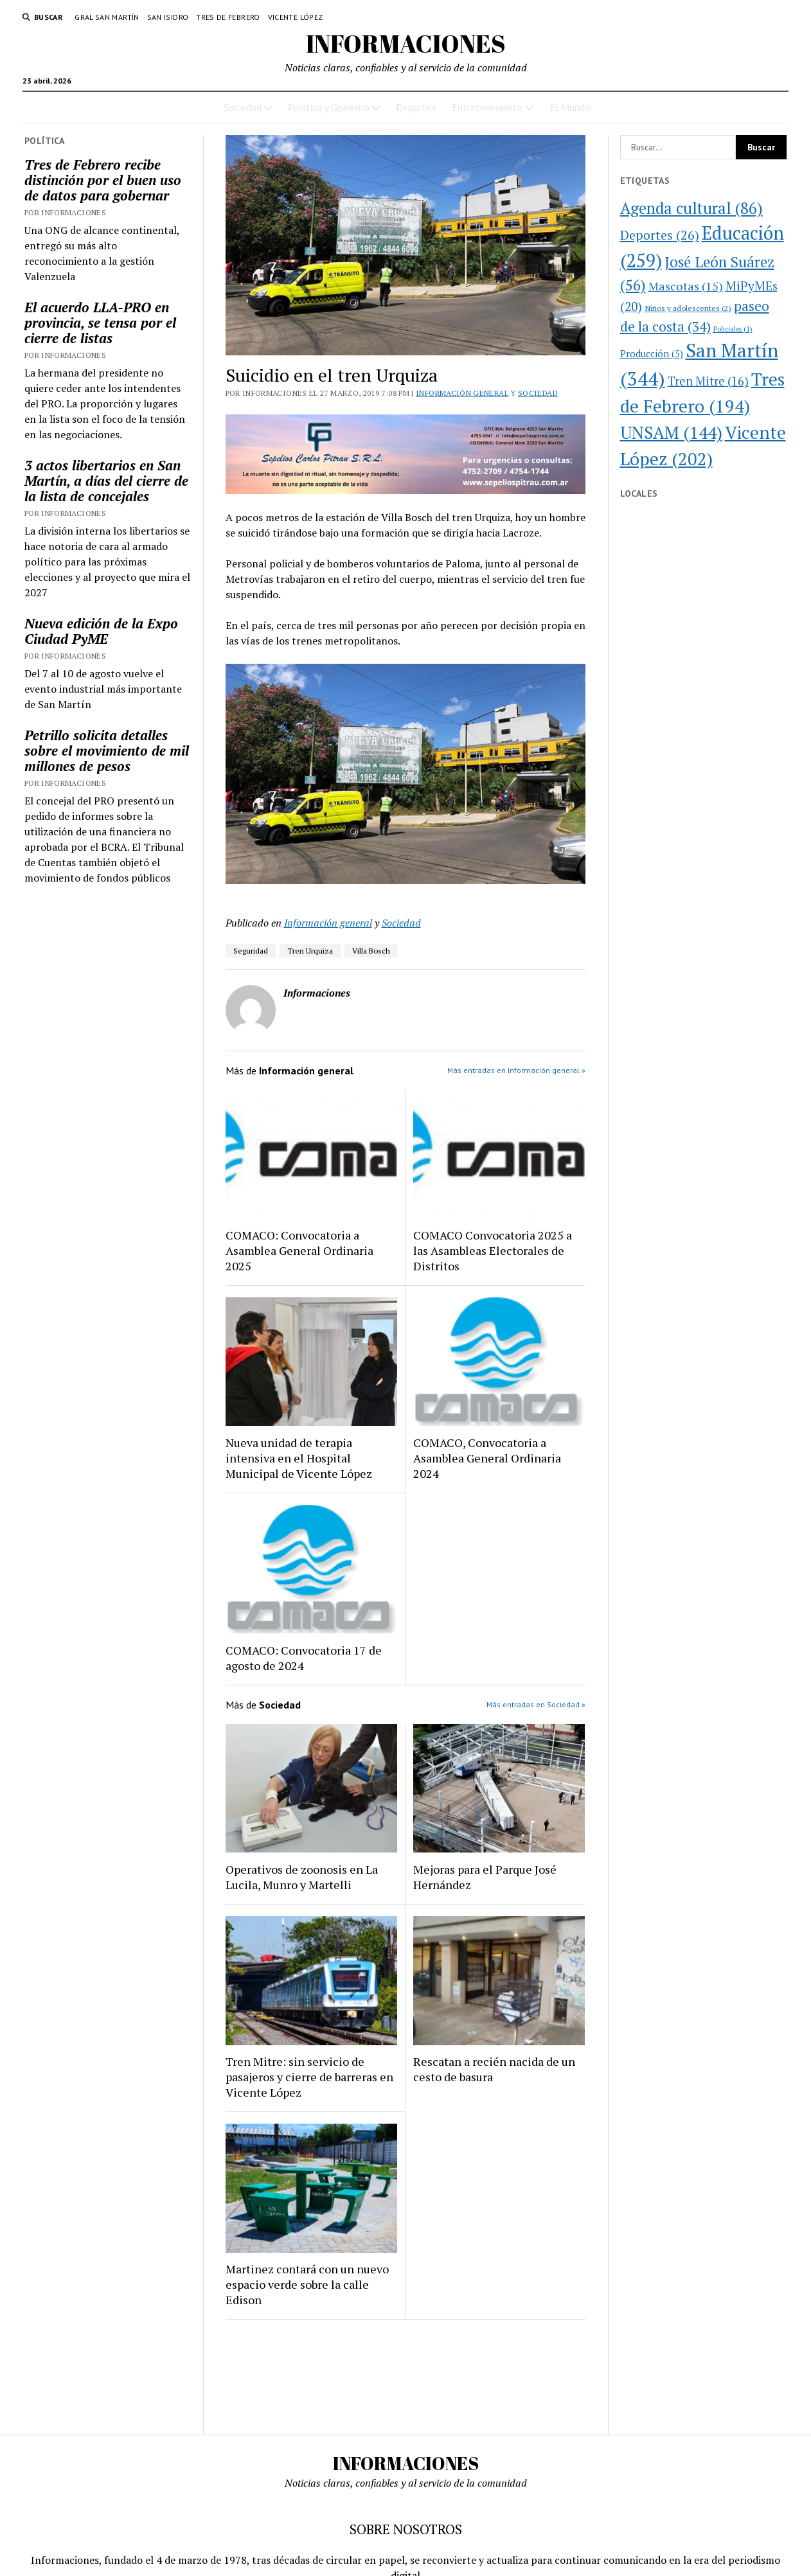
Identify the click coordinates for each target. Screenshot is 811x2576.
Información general (462, 393)
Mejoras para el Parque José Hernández (485, 1876)
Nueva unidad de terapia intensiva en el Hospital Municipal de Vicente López (299, 1458)
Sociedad (243, 107)
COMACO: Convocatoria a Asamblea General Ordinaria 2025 (299, 1250)
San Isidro (168, 17)
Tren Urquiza (310, 950)
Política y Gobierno (329, 107)
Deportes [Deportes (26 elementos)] (659, 235)
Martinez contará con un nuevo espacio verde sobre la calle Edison (307, 2284)
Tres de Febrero (228, 17)
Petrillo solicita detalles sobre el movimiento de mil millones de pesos (106, 750)
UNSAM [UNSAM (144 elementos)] (671, 432)
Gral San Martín (107, 17)
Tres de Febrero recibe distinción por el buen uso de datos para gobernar (102, 180)
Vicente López (295, 17)
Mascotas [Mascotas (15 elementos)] (685, 286)
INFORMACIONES (406, 43)
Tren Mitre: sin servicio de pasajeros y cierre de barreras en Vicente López (309, 2077)
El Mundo (570, 107)
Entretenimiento (487, 107)
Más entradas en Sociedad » (535, 1704)
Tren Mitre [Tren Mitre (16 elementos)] (708, 381)
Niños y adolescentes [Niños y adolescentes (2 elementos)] (688, 308)
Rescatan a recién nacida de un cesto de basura (494, 2069)
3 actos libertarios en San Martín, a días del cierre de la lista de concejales (106, 480)
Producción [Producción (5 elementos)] (651, 354)
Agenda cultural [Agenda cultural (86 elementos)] (691, 208)
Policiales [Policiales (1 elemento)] (733, 328)
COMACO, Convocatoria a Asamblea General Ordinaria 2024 (487, 1458)
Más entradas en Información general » (516, 1070)
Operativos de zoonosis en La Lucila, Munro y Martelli (302, 1876)
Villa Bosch (371, 950)
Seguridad (250, 950)
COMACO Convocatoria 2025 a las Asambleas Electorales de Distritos (492, 1250)
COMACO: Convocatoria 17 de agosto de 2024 (304, 1657)
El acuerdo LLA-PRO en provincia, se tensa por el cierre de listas (100, 322)
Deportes (416, 107)
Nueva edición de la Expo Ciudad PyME (101, 631)
